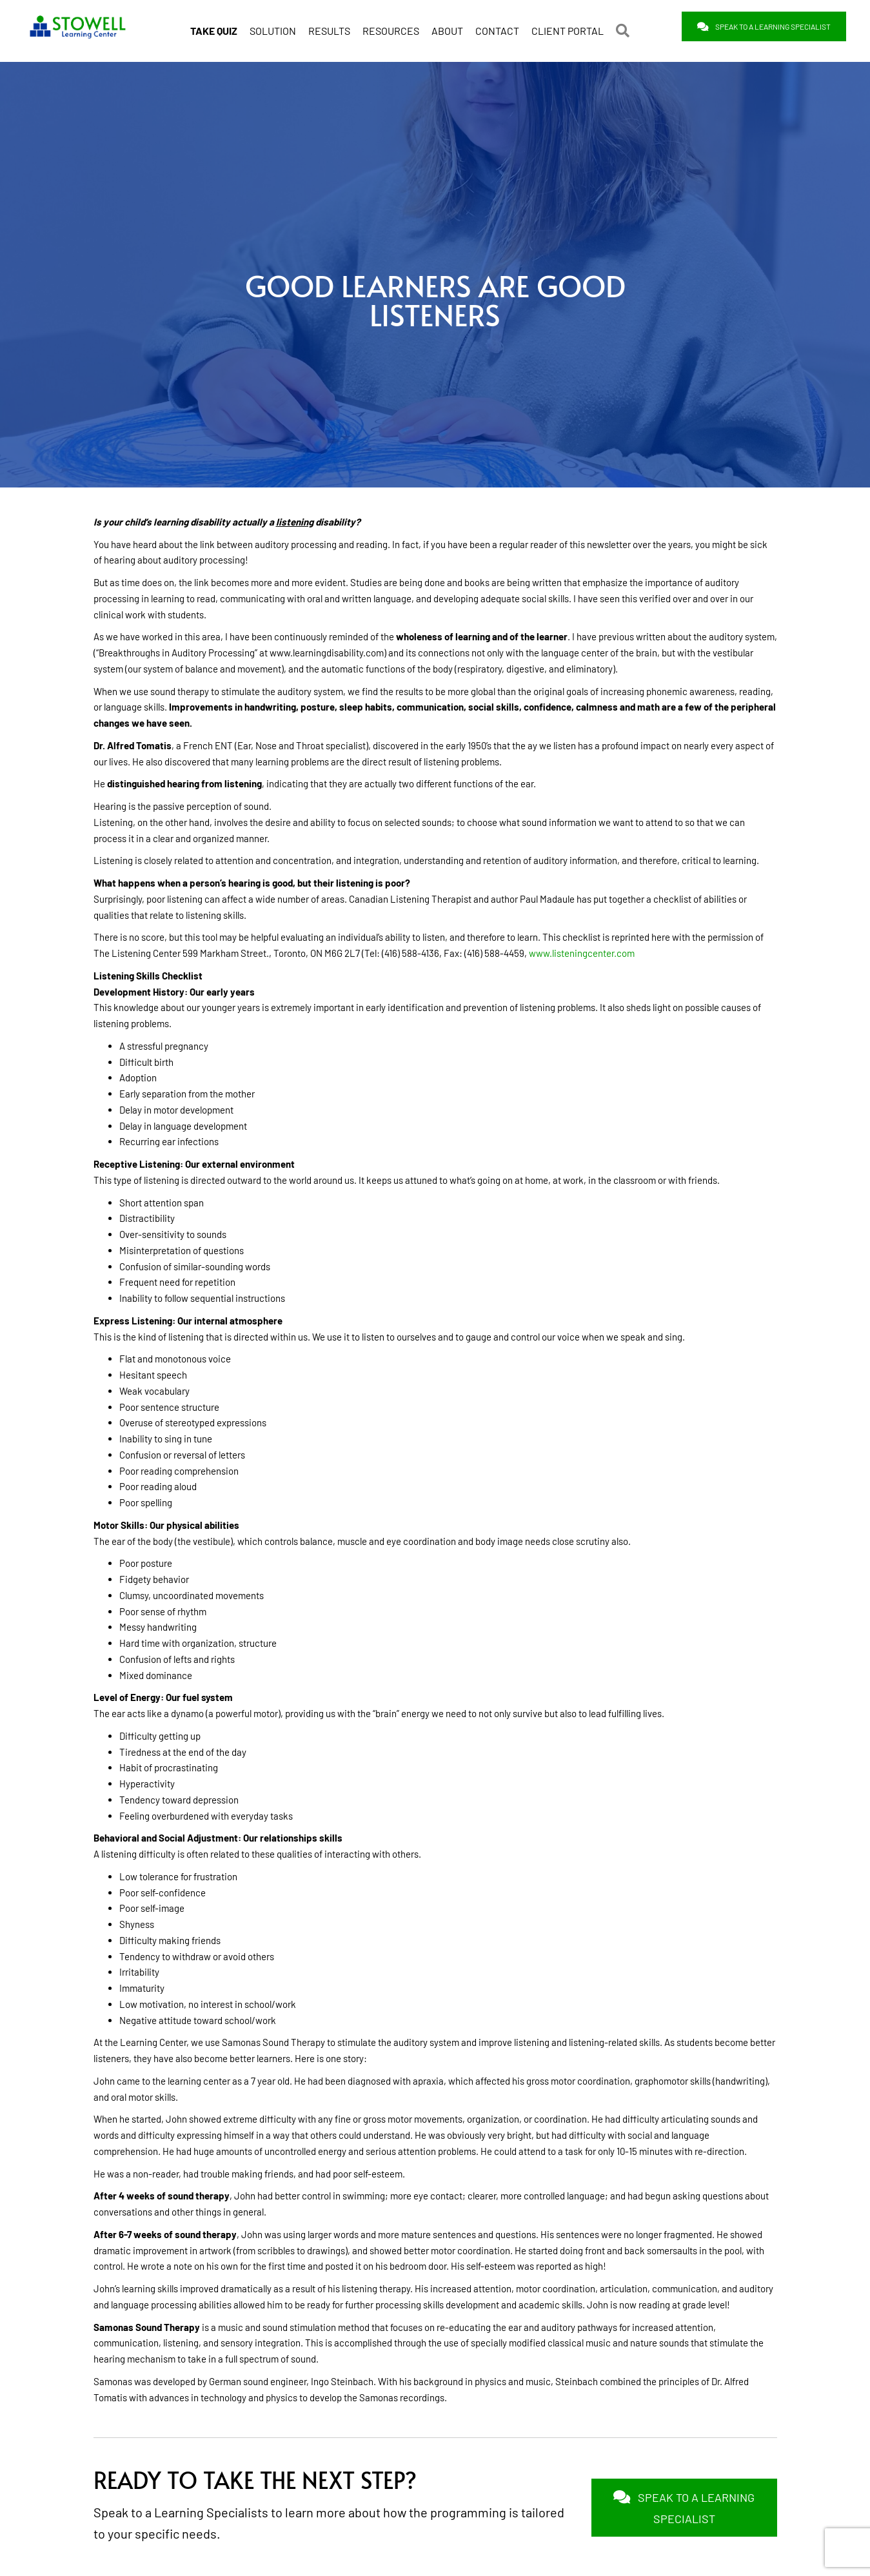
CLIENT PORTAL (567, 28)
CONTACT (497, 28)
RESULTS (329, 28)
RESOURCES (390, 28)
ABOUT (447, 28)
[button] (625, 28)
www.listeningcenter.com (582, 952)
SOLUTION (273, 28)
